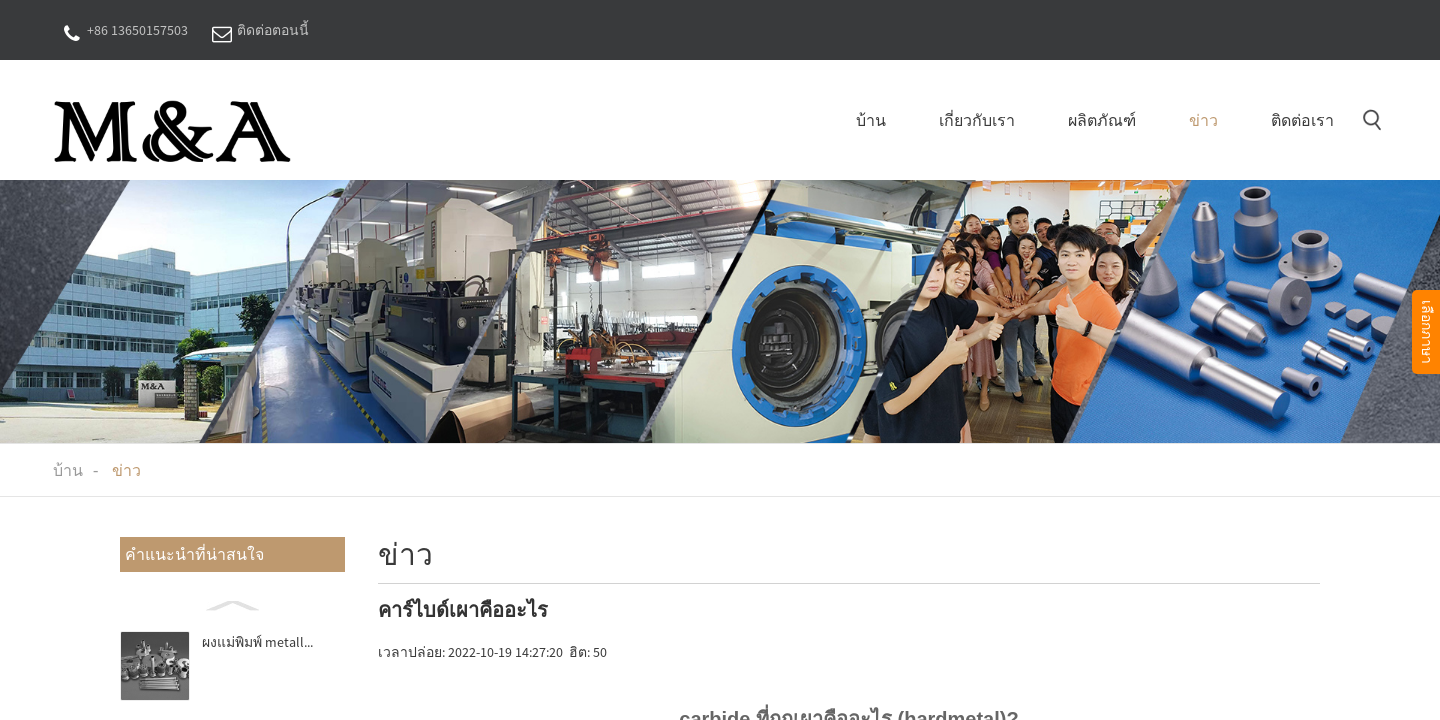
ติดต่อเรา (1302, 120)
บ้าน (871, 120)
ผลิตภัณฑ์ (1102, 120)
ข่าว (1203, 120)
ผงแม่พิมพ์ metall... (257, 642)
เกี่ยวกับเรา (977, 120)
